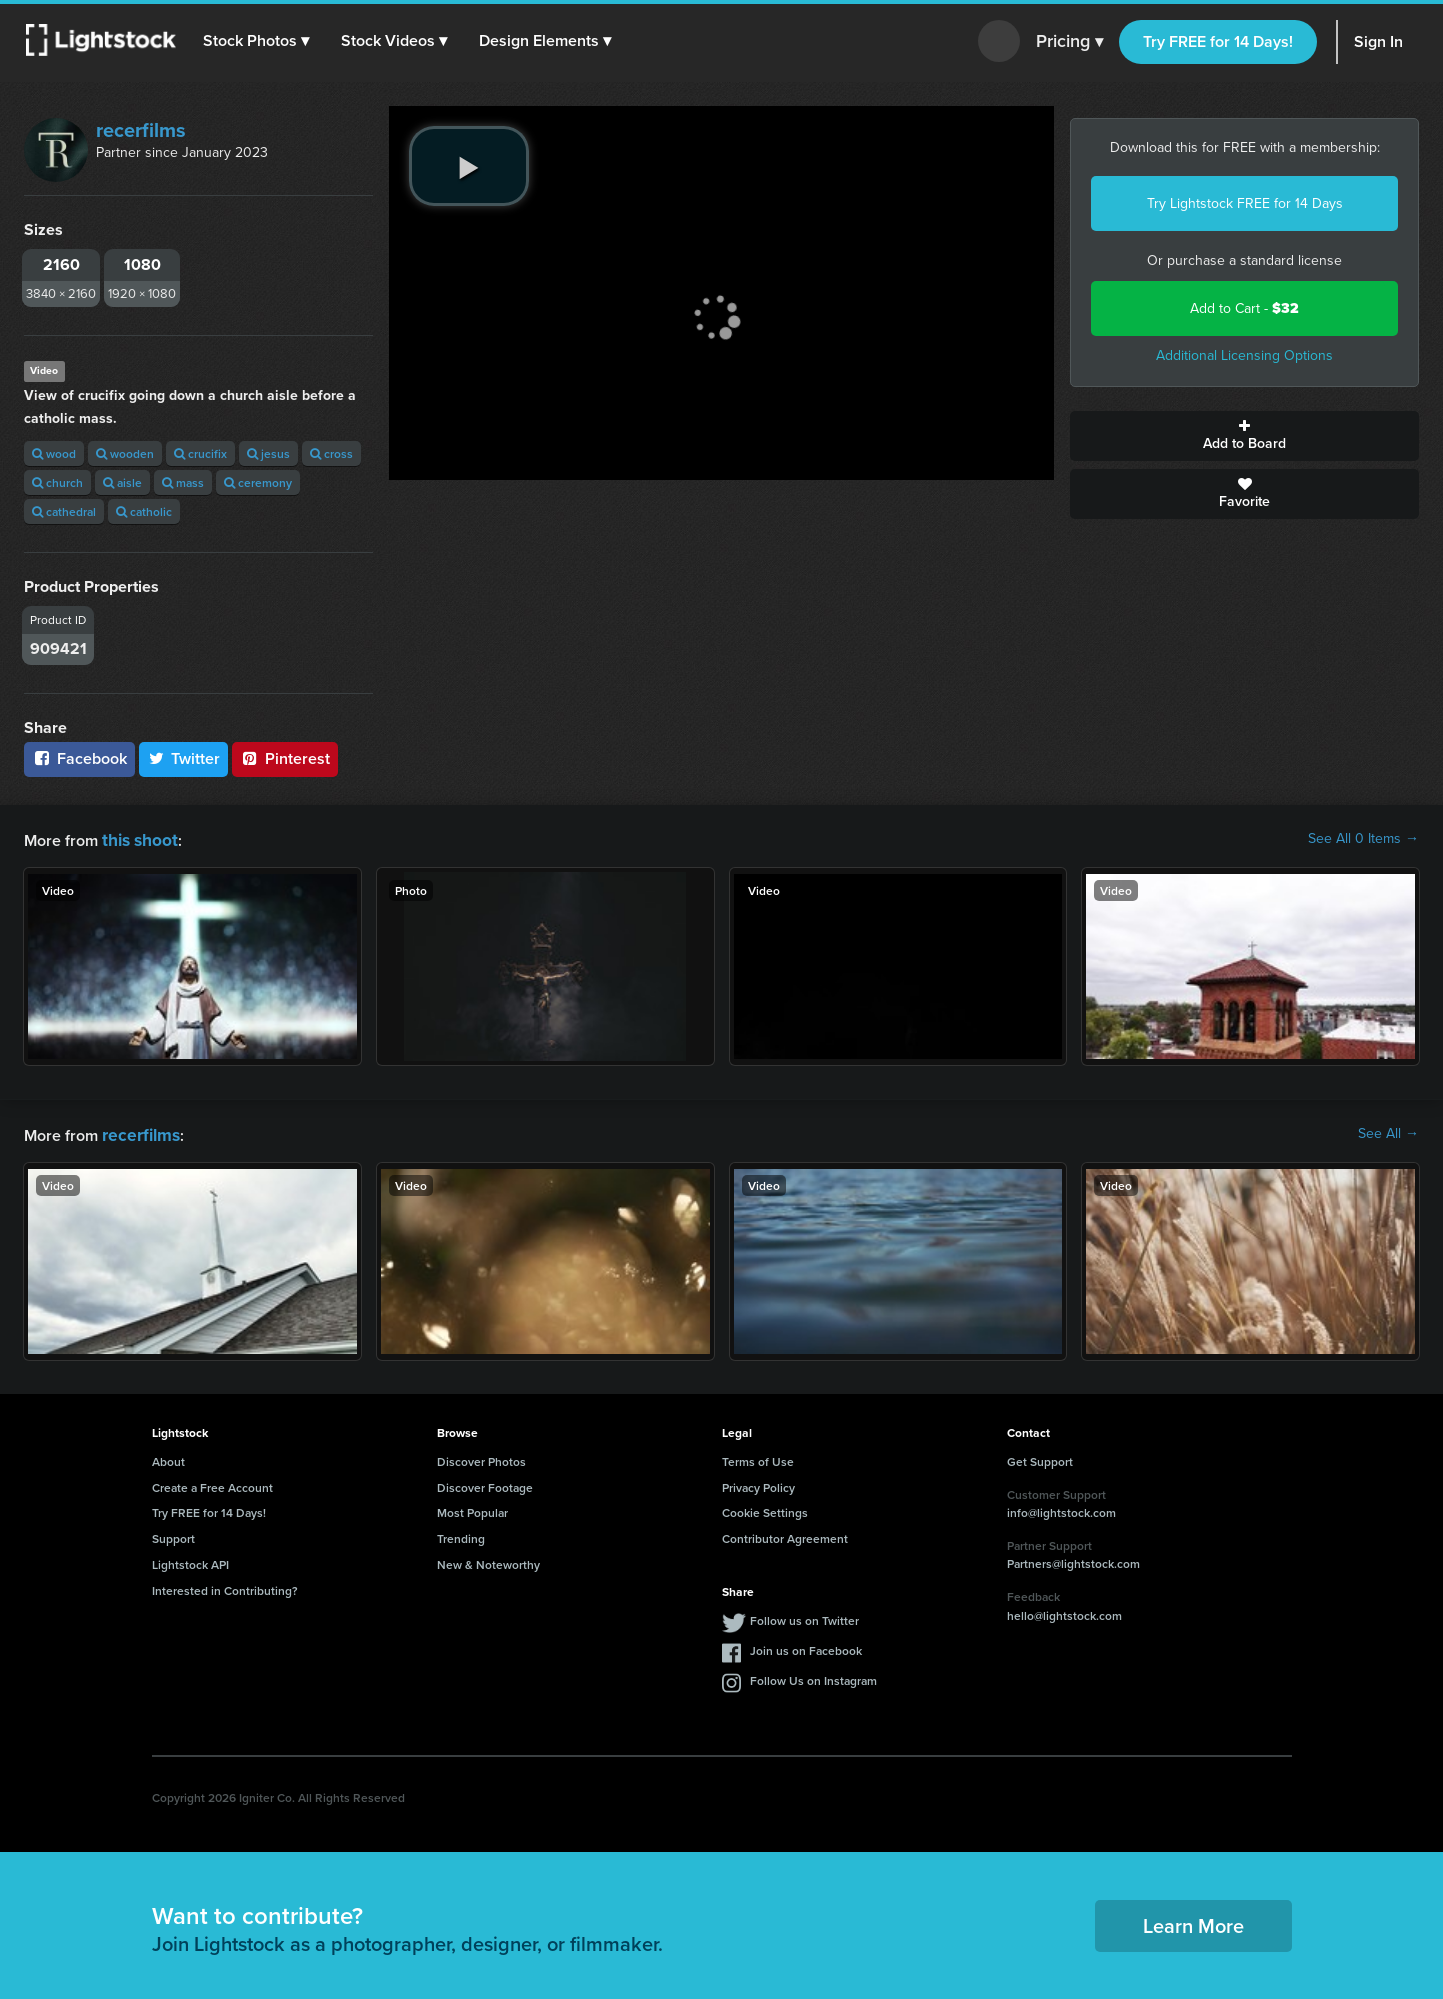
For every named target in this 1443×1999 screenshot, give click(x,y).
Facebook (79, 758)
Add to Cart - (1244, 308)
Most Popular (472, 1508)
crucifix (200, 453)
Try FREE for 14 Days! (1218, 41)
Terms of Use (758, 1457)
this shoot (137, 838)
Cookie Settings (765, 1508)
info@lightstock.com (1061, 1508)
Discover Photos (481, 1457)
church (57, 482)
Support (173, 1534)
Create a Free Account (212, 1483)
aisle (122, 482)
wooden (125, 453)
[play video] (469, 166)
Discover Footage (485, 1483)
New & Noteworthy (488, 1560)
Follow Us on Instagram (813, 1676)
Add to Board (1244, 436)
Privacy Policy (758, 1483)
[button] (259, 41)
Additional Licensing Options (1244, 355)
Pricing (1069, 42)
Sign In (1378, 41)
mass (183, 482)
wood (54, 453)
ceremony (258, 482)
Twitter (184, 758)
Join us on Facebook (806, 1646)
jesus (268, 453)
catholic (144, 511)
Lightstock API (190, 1560)
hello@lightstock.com (1064, 1611)
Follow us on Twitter (804, 1616)
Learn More (1193, 1921)
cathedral (64, 511)
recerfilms (141, 130)
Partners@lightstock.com (1073, 1559)
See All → (1388, 1132)
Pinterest (285, 758)
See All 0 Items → (1363, 839)
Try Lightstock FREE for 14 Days (1245, 203)
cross (331, 453)
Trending (461, 1534)
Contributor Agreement (785, 1534)
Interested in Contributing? (225, 1586)
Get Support (1040, 1457)
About (168, 1457)
